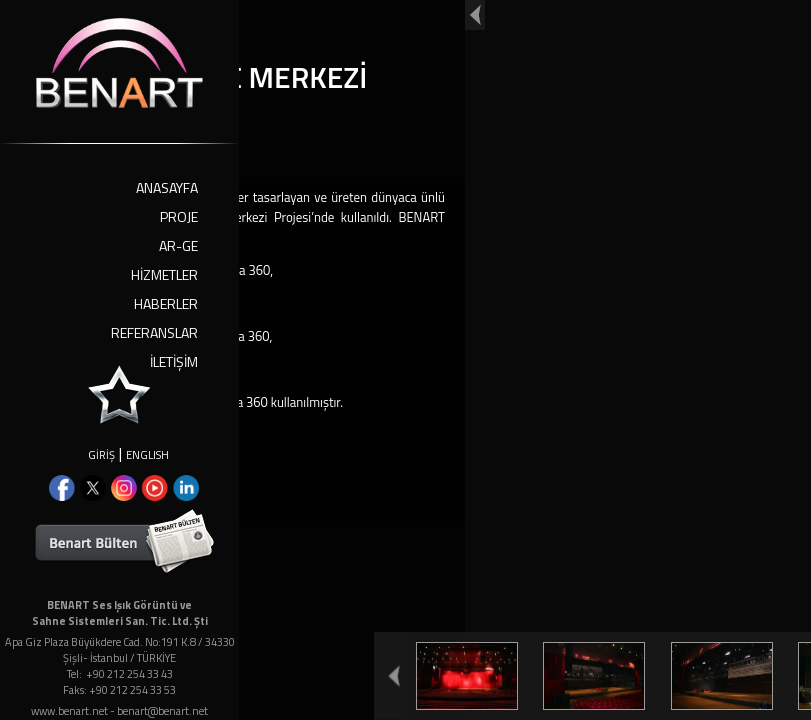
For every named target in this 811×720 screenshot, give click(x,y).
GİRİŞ (101, 455)
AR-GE (178, 245)
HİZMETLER (164, 274)
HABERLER (166, 303)
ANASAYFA (167, 187)
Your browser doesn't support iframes (405, 360)
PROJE (179, 216)
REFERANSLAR (154, 332)
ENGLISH (147, 455)
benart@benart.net (162, 711)
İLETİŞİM (174, 361)
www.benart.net (69, 711)
